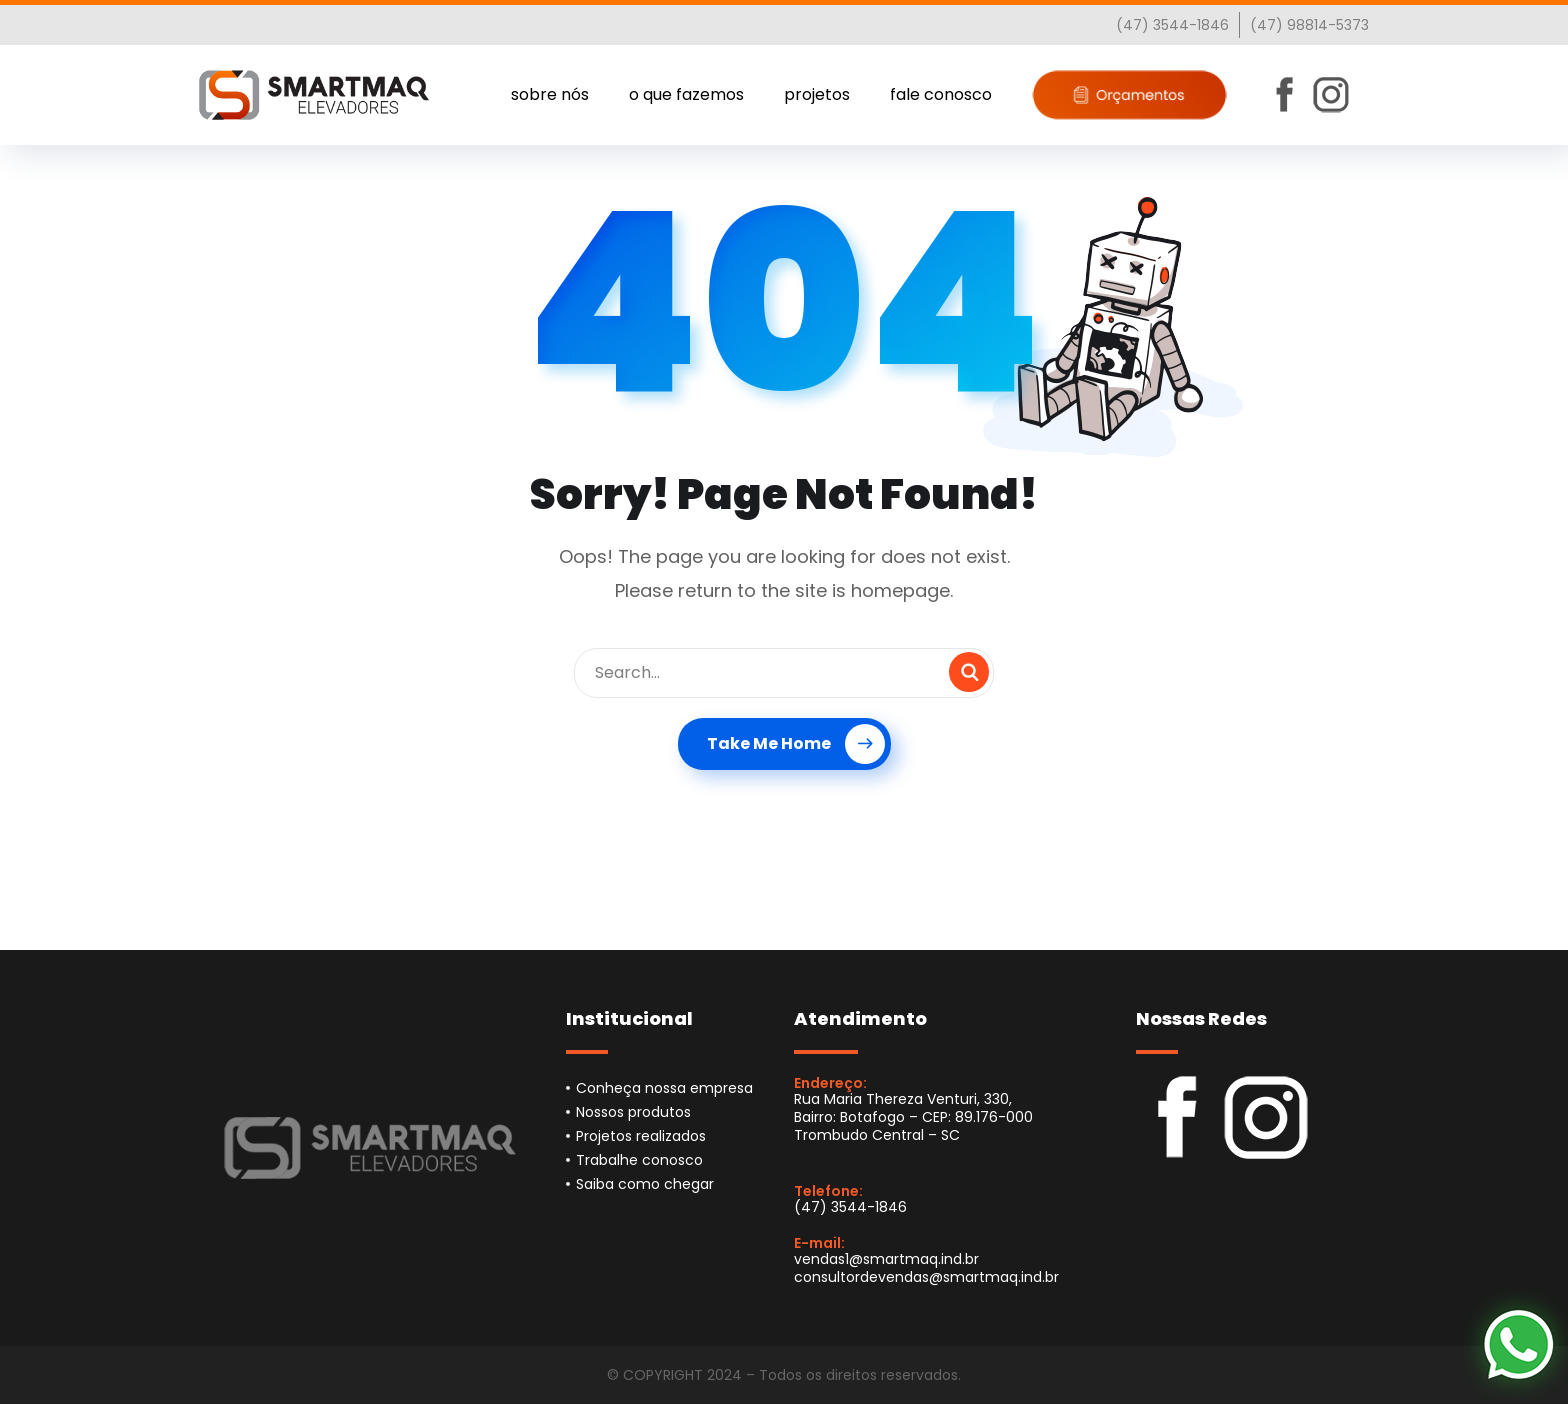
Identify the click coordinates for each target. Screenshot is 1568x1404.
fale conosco (941, 94)
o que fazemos (686, 94)
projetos (817, 94)
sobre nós (550, 94)
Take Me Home (796, 744)
